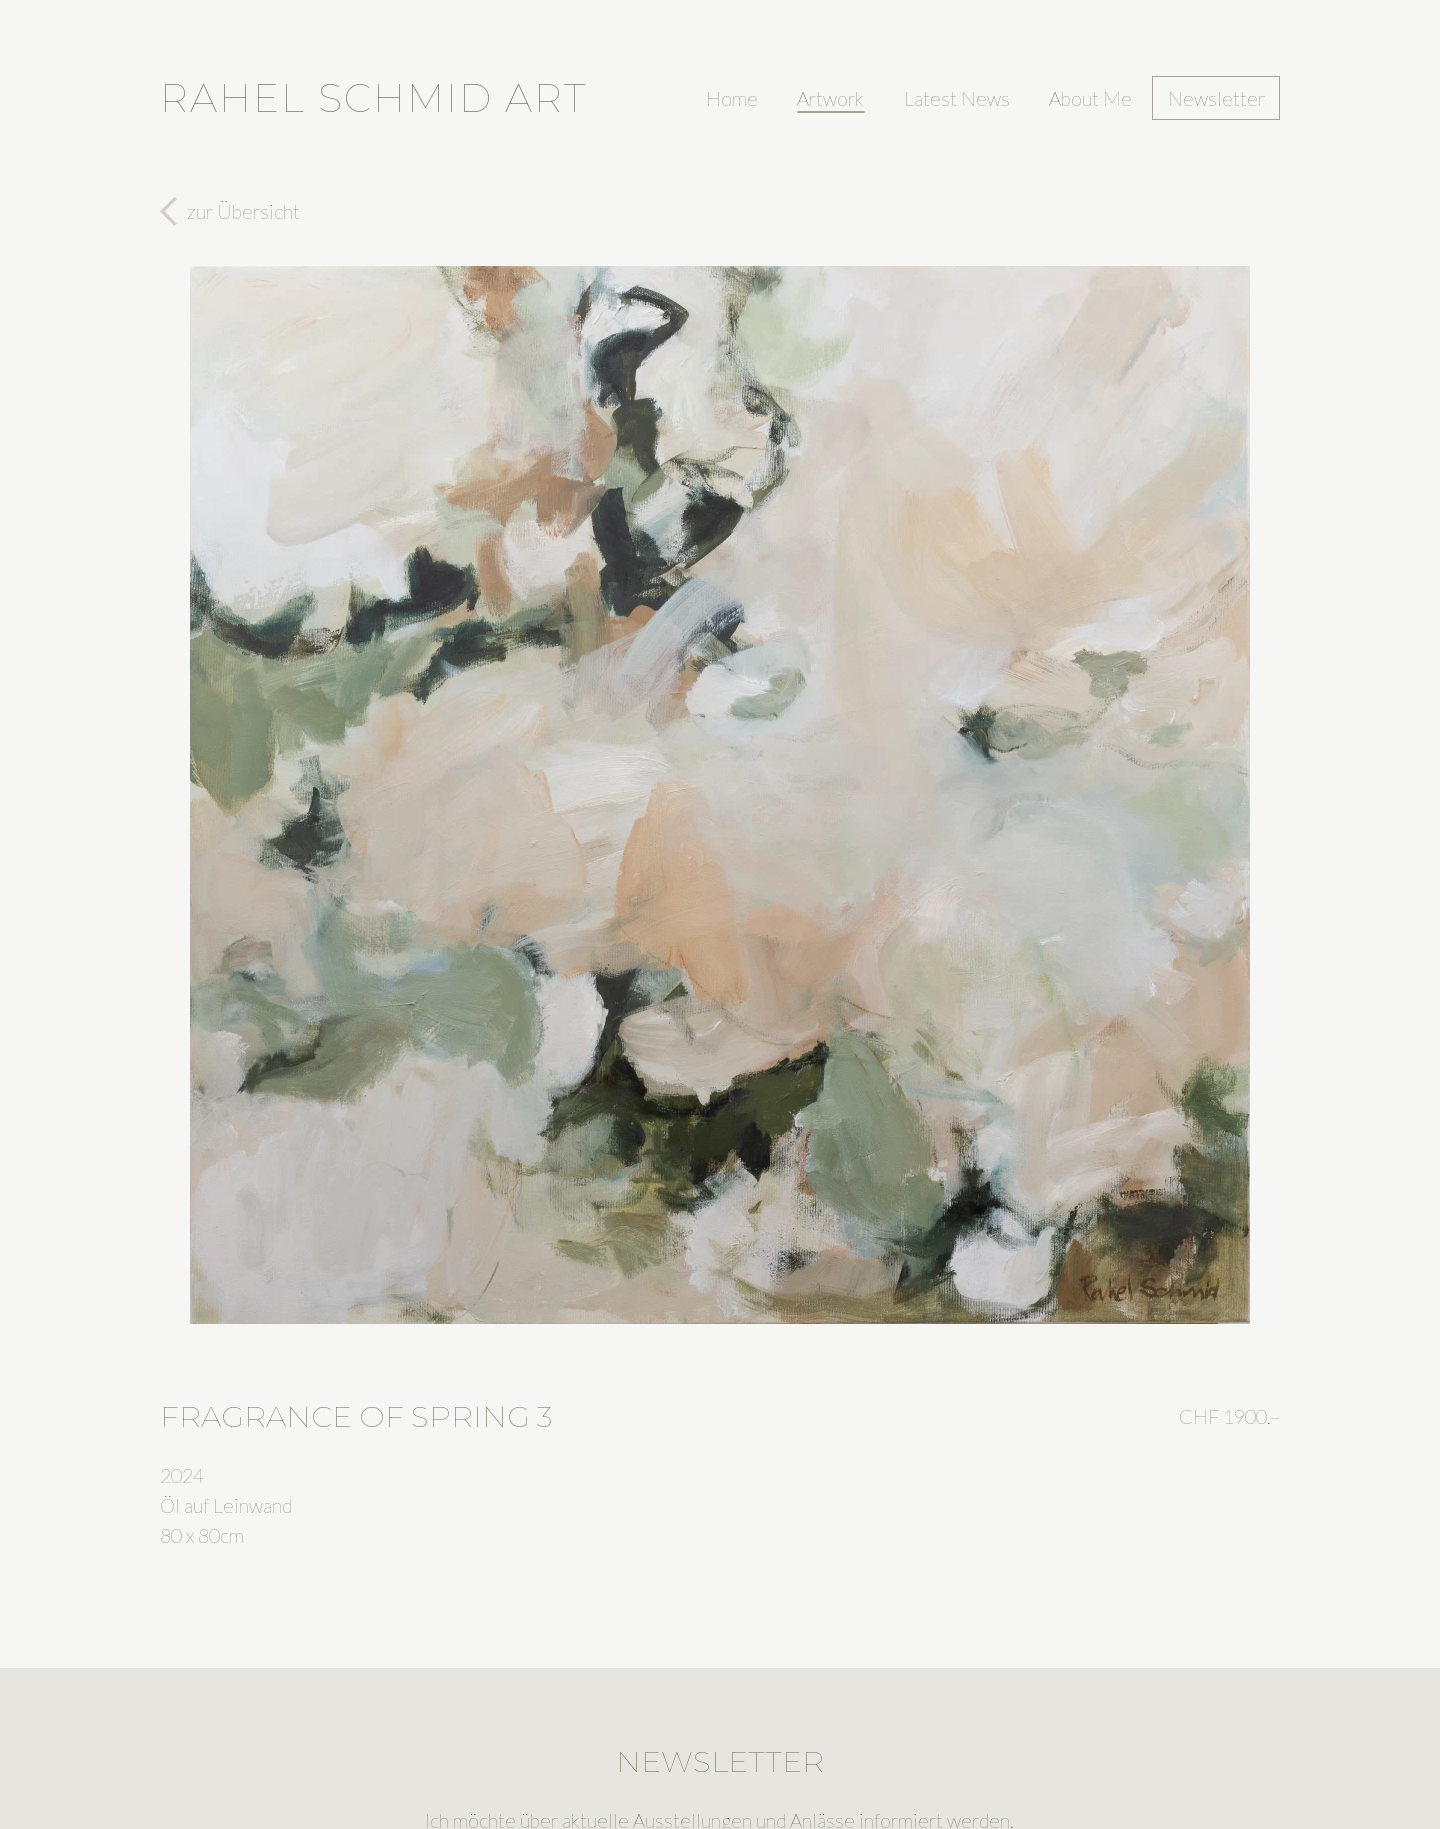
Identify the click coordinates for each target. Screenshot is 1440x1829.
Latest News (957, 98)
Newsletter (1216, 98)
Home (732, 98)
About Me (1090, 98)
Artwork (830, 98)
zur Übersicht (243, 211)
